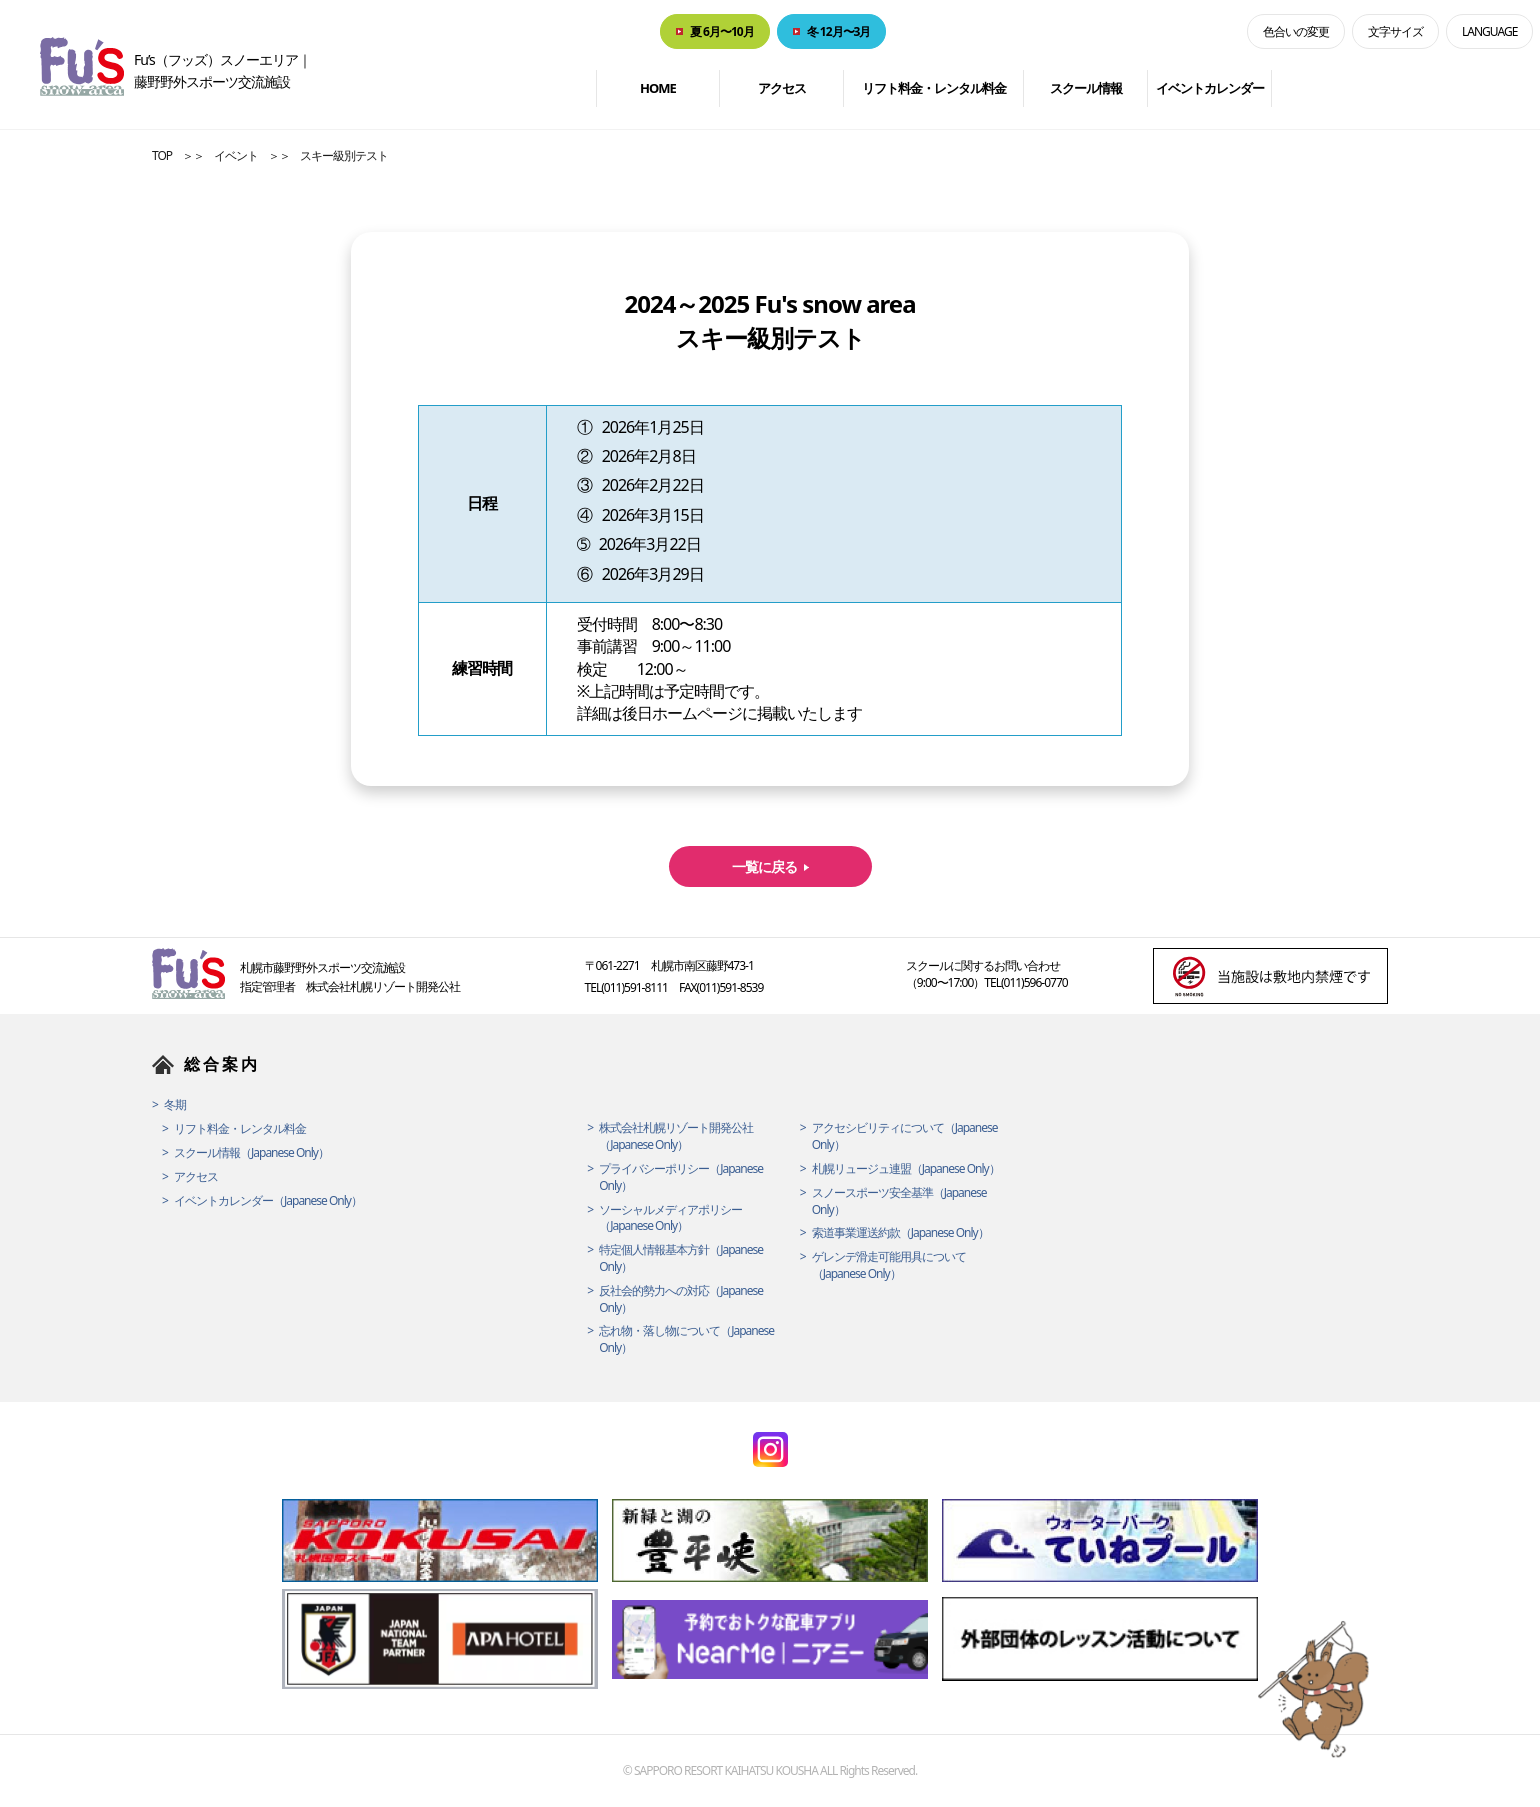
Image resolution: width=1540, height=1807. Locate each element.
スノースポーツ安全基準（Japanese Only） (899, 1201)
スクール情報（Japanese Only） (251, 1153)
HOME (658, 88)
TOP (162, 155)
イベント (236, 155)
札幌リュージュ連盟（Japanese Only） (906, 1169)
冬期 (175, 1105)
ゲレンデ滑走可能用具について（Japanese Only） (889, 1265)
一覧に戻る (764, 866)
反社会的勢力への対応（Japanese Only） (681, 1299)
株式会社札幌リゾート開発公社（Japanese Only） (676, 1136)
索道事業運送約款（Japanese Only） (900, 1233)
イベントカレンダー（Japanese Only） (268, 1201)
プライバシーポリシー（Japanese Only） (681, 1177)
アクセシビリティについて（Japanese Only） (905, 1136)
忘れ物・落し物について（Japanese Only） (686, 1339)
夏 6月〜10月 (722, 31)
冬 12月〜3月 (839, 31)
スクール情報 (1086, 88)
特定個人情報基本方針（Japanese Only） (681, 1258)
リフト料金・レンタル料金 (934, 88)
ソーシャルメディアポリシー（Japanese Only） (670, 1218)
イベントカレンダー (1210, 88)
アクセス (782, 88)
